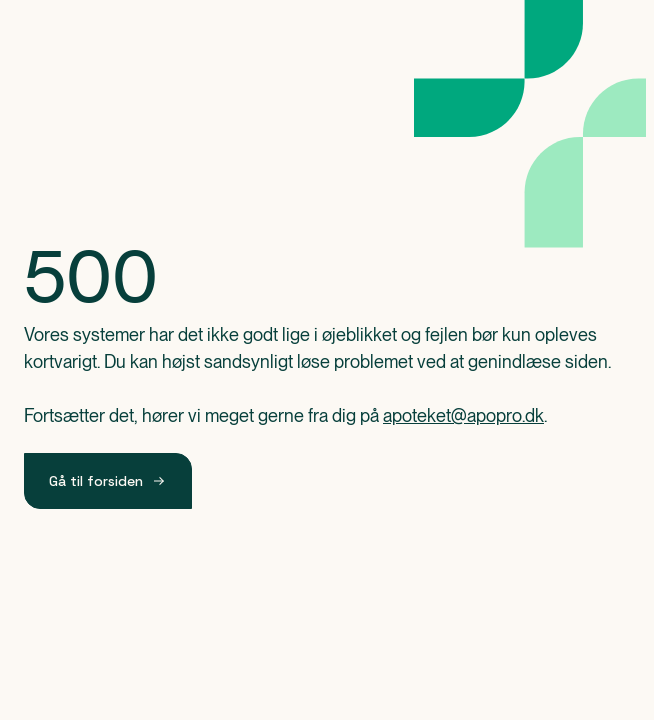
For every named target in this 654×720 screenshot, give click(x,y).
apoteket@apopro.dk (463, 415)
